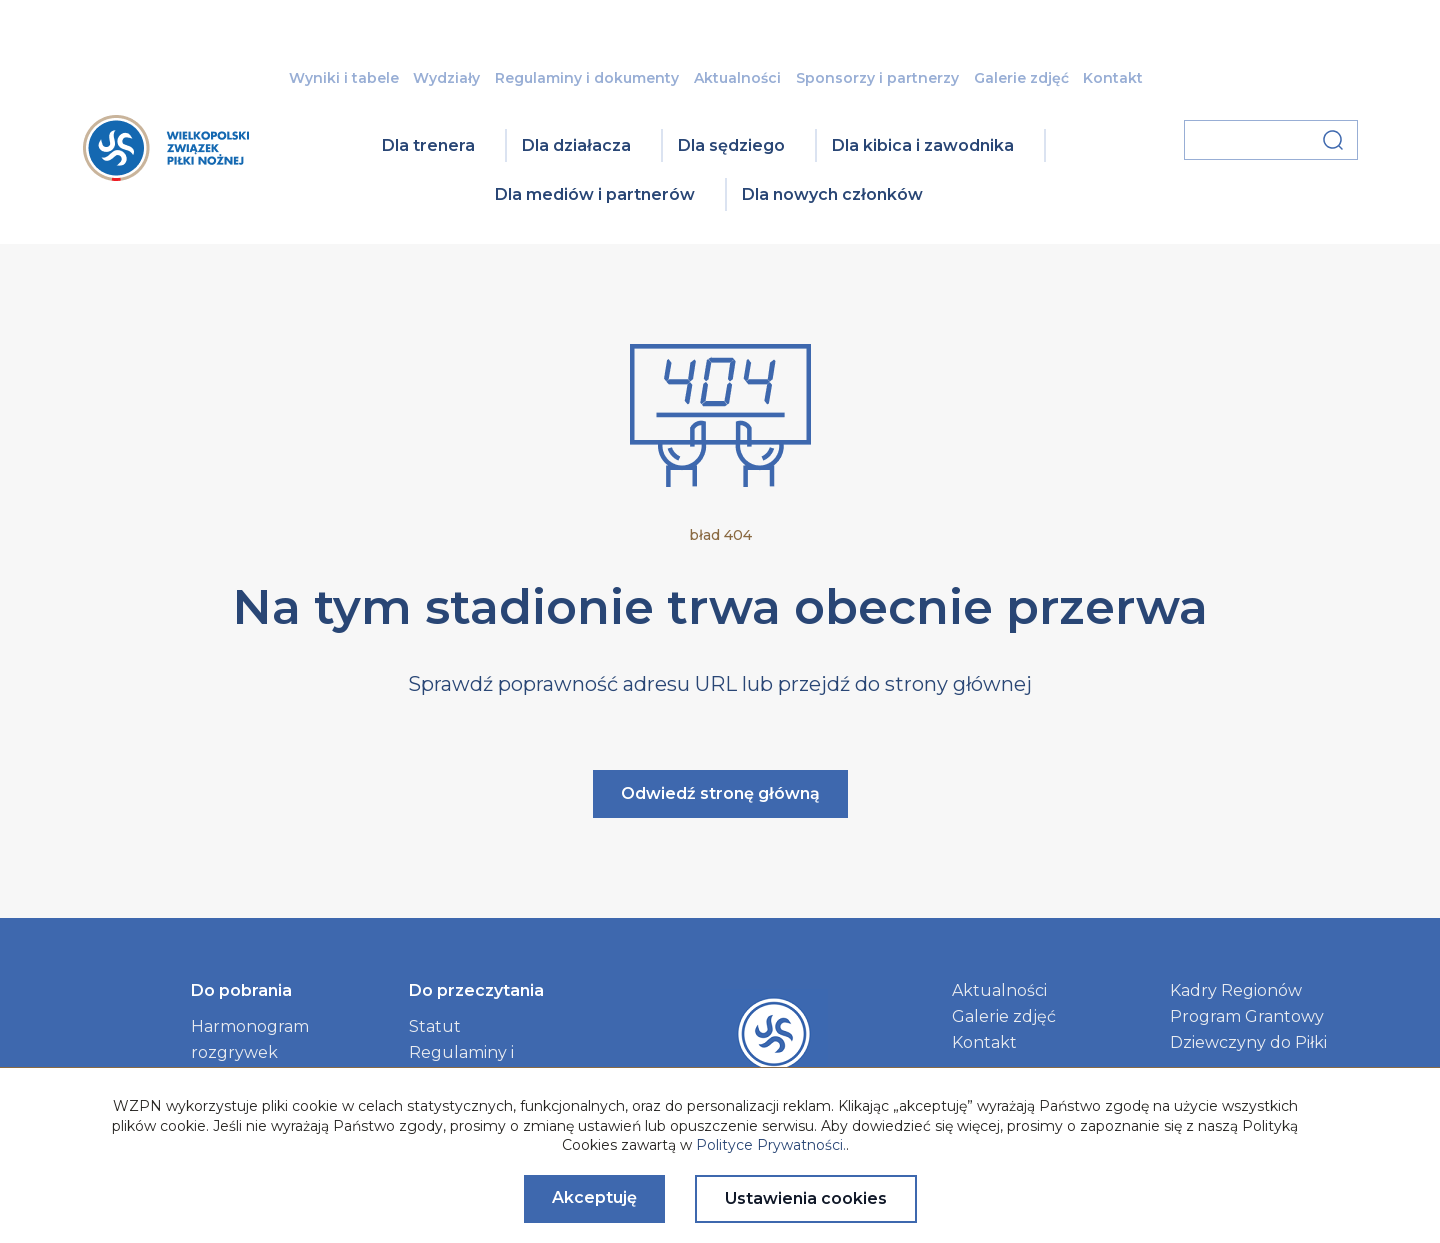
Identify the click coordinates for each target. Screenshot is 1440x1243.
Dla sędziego (731, 145)
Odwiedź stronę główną (720, 793)
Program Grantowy (1247, 1016)
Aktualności (737, 78)
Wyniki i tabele (344, 78)
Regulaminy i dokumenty (587, 78)
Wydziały (446, 78)
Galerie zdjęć (1021, 78)
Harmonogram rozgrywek (250, 1039)
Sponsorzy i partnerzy (877, 78)
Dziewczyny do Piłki (1248, 1042)
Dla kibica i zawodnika (923, 145)
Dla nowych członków (832, 194)
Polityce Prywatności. (771, 1145)
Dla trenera (428, 145)
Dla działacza (576, 145)
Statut (435, 1026)
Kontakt (1113, 78)
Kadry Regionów (1236, 990)
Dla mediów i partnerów (595, 194)
